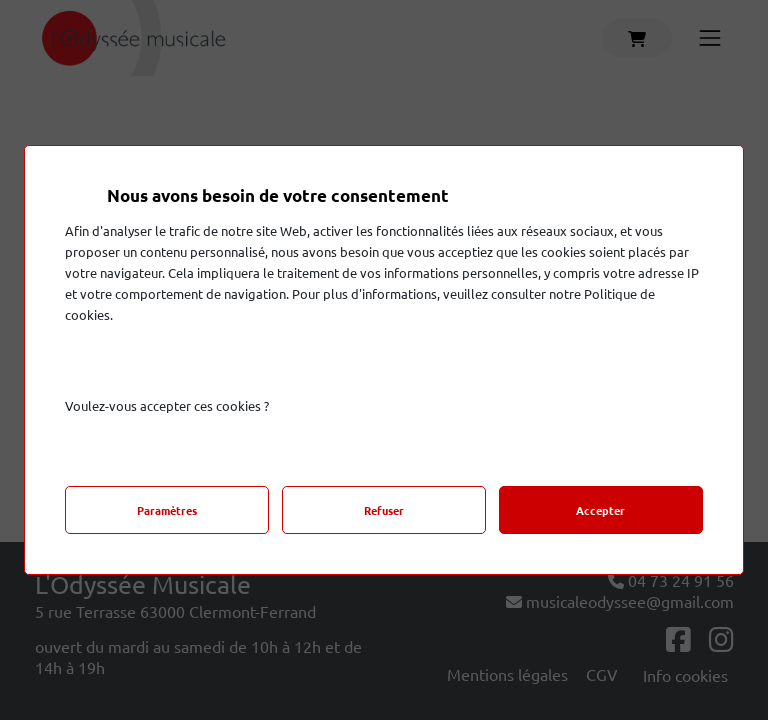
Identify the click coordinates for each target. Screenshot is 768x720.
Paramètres (167, 510)
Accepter (600, 510)
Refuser (384, 510)
